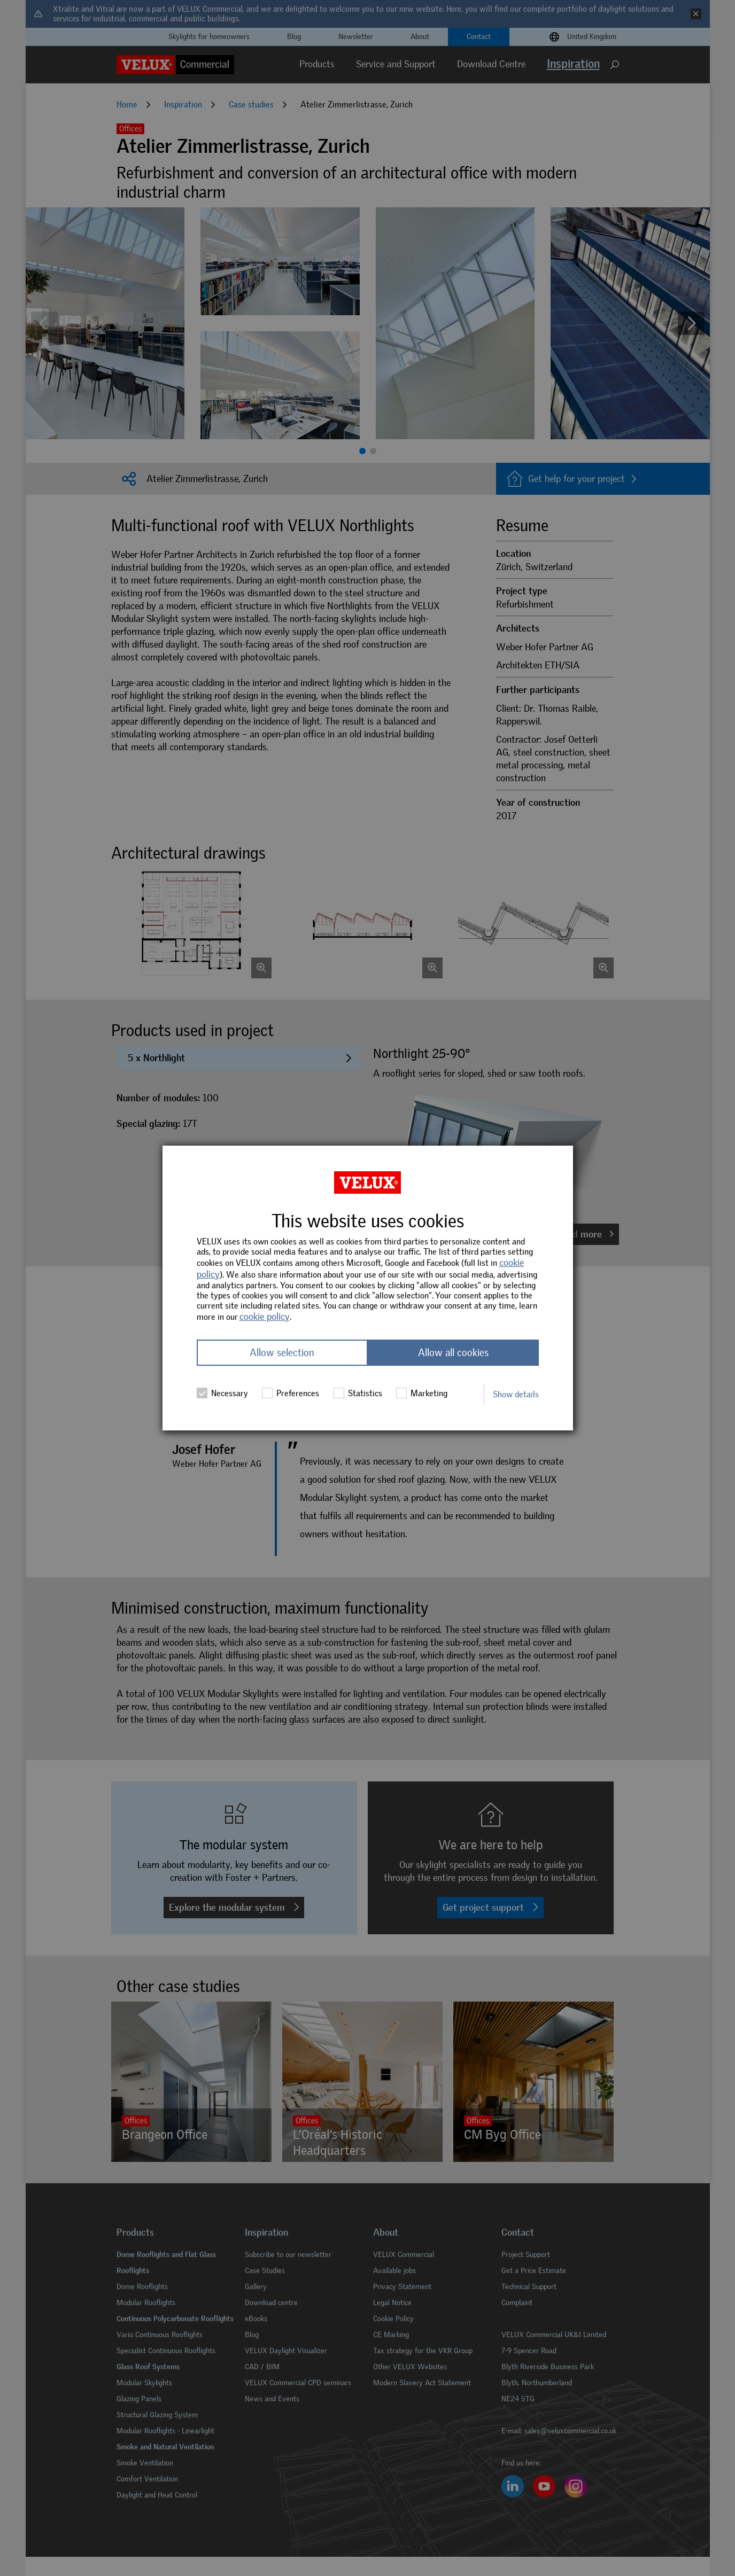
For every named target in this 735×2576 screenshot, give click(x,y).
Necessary (222, 1393)
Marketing (421, 1393)
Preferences (290, 1393)
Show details (516, 1394)
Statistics (358, 1393)
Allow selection (282, 1353)
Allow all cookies (453, 1353)
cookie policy (264, 1316)
